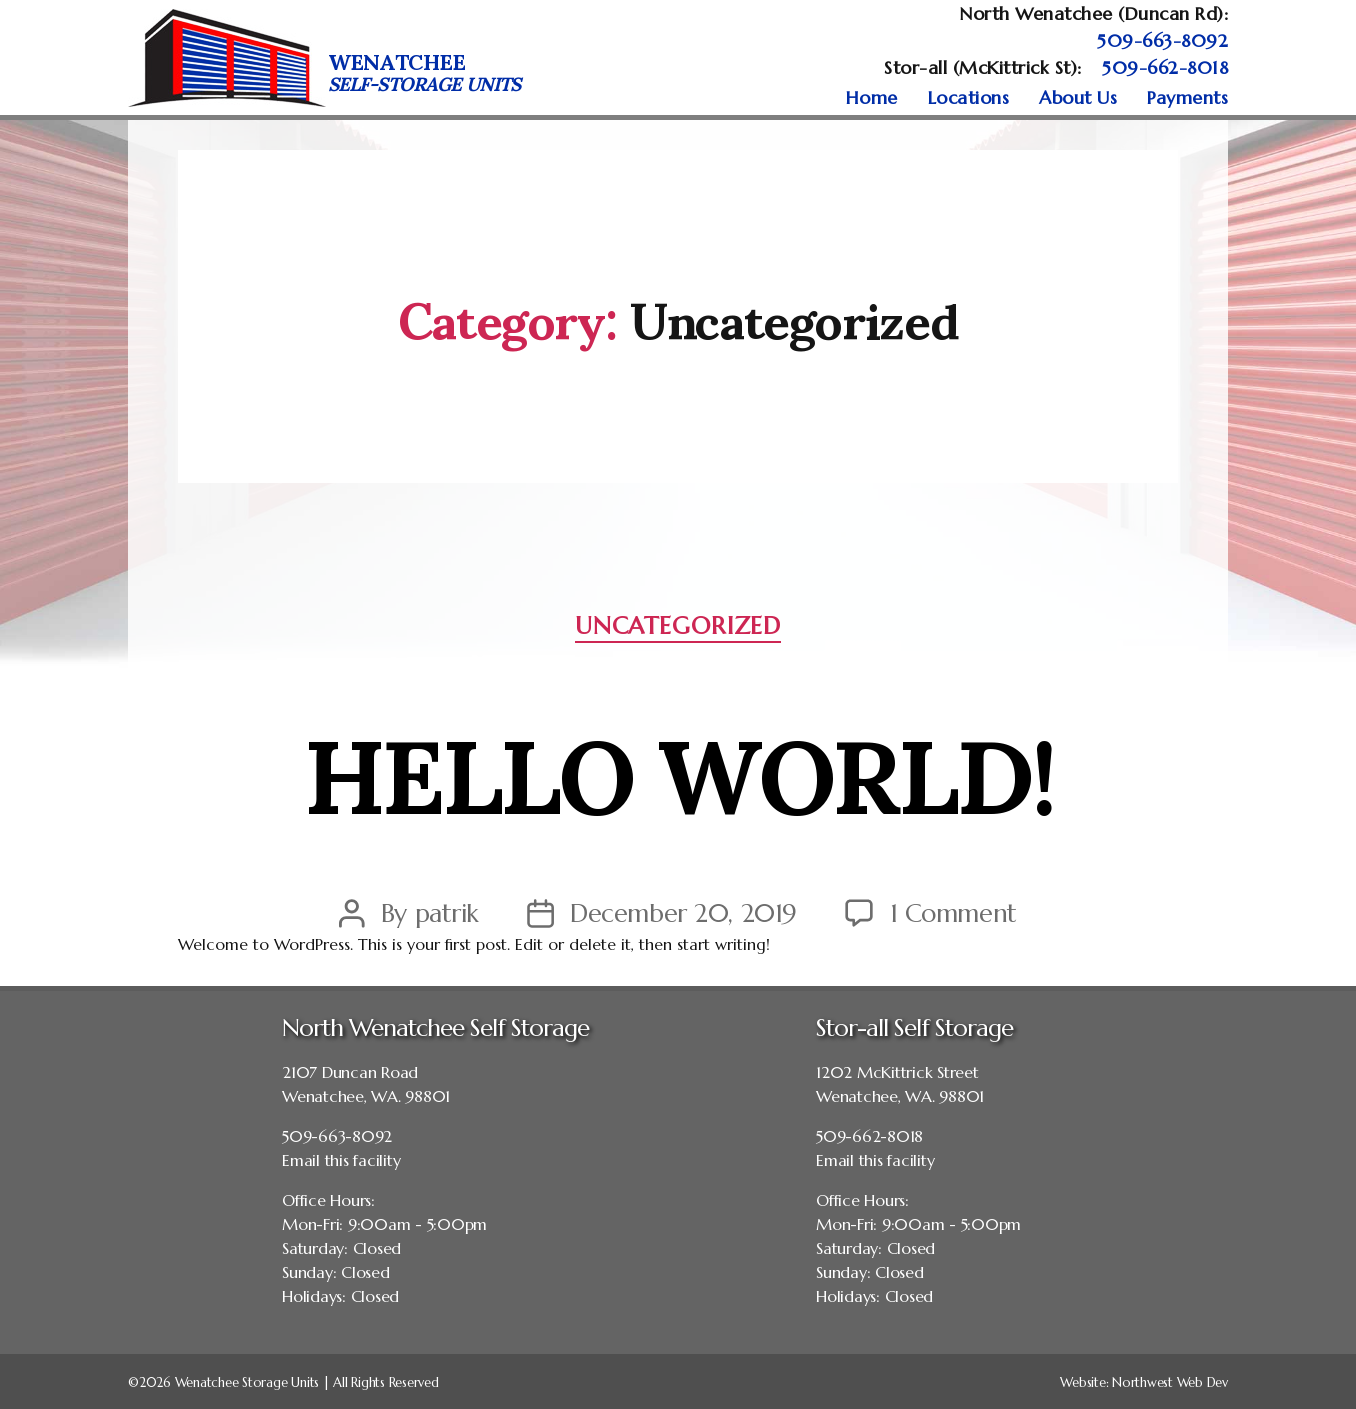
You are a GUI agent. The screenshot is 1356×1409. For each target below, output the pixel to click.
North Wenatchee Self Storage (435, 1028)
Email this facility (341, 1160)
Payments (1187, 98)
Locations (969, 98)
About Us (1078, 98)
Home (872, 98)
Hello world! (678, 767)
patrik (447, 913)
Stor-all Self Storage (914, 1028)
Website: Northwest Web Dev (1144, 1382)
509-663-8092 (1162, 40)
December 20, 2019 (683, 913)
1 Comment (953, 913)
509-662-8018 (1165, 67)
